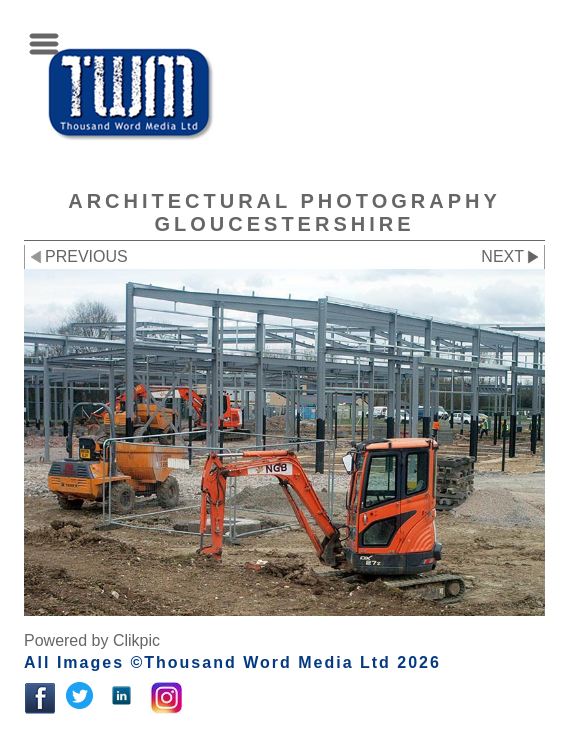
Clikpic (136, 640)
